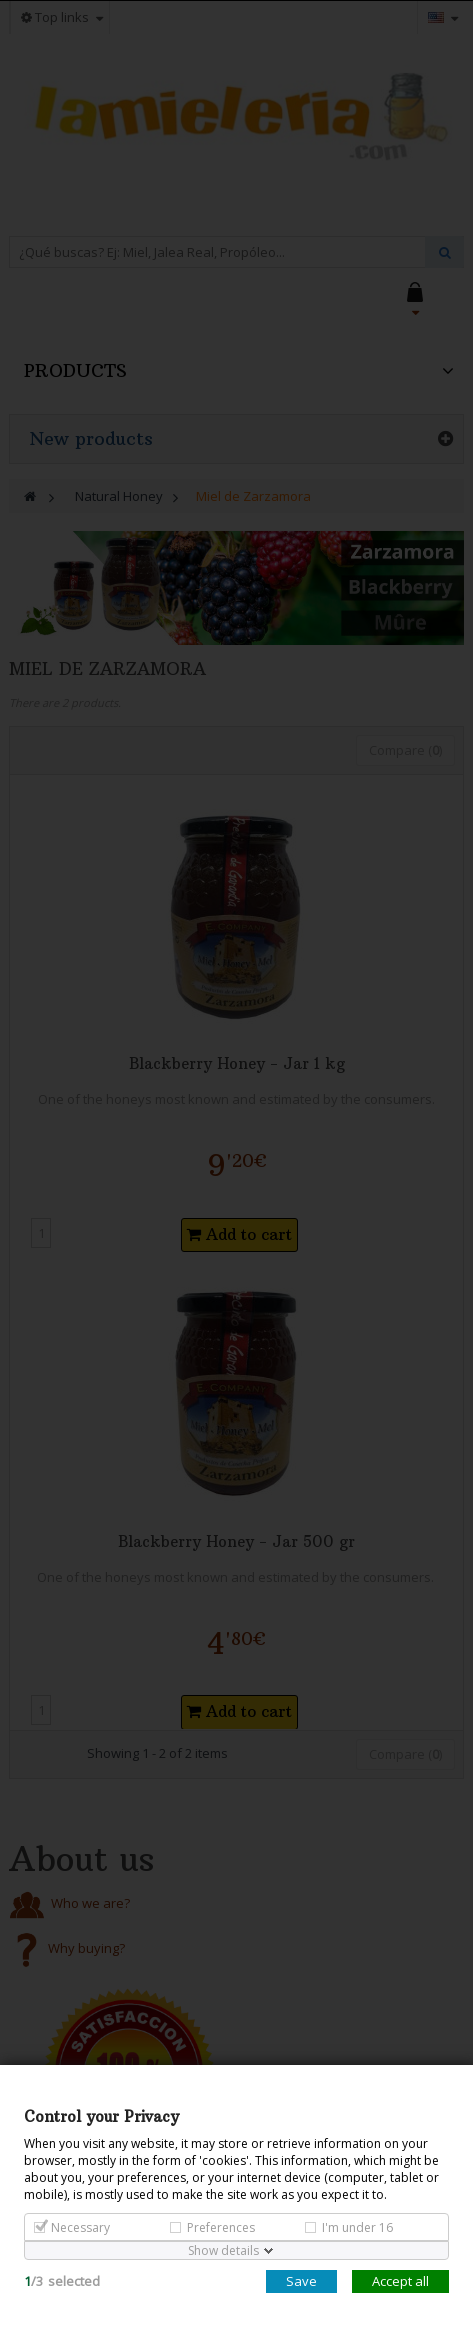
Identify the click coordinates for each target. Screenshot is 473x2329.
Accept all (400, 2281)
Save (301, 2281)
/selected (62, 2281)
